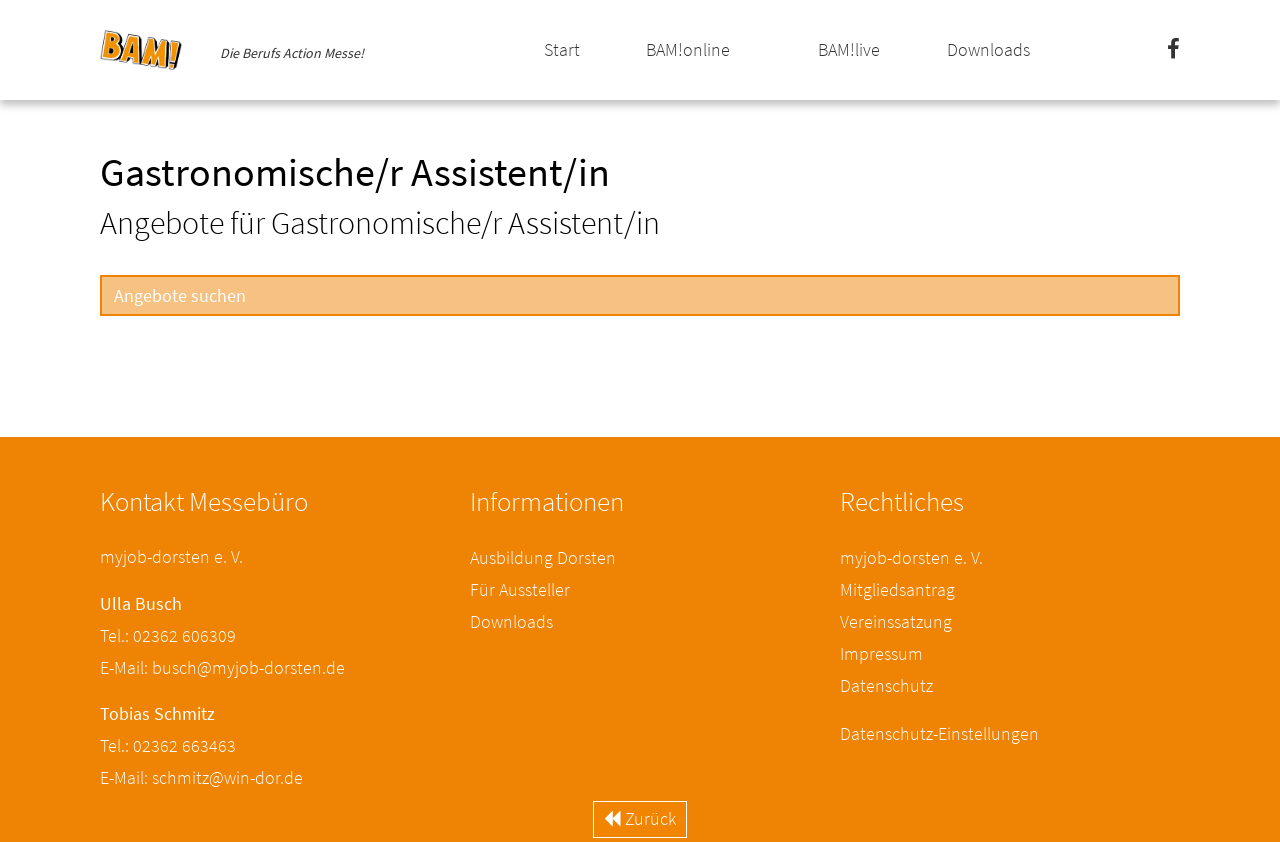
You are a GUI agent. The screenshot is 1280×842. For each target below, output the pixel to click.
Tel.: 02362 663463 (168, 745)
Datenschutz (886, 685)
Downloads (988, 49)
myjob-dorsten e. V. (911, 557)
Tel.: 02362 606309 (168, 635)
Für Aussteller (520, 589)
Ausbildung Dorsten (543, 557)
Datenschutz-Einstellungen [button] (939, 733)
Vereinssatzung (896, 621)
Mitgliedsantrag (897, 589)
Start (562, 49)
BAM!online (688, 49)
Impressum (881, 653)
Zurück (640, 818)
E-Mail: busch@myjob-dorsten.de (222, 667)
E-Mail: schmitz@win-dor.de (201, 777)
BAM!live (849, 49)
